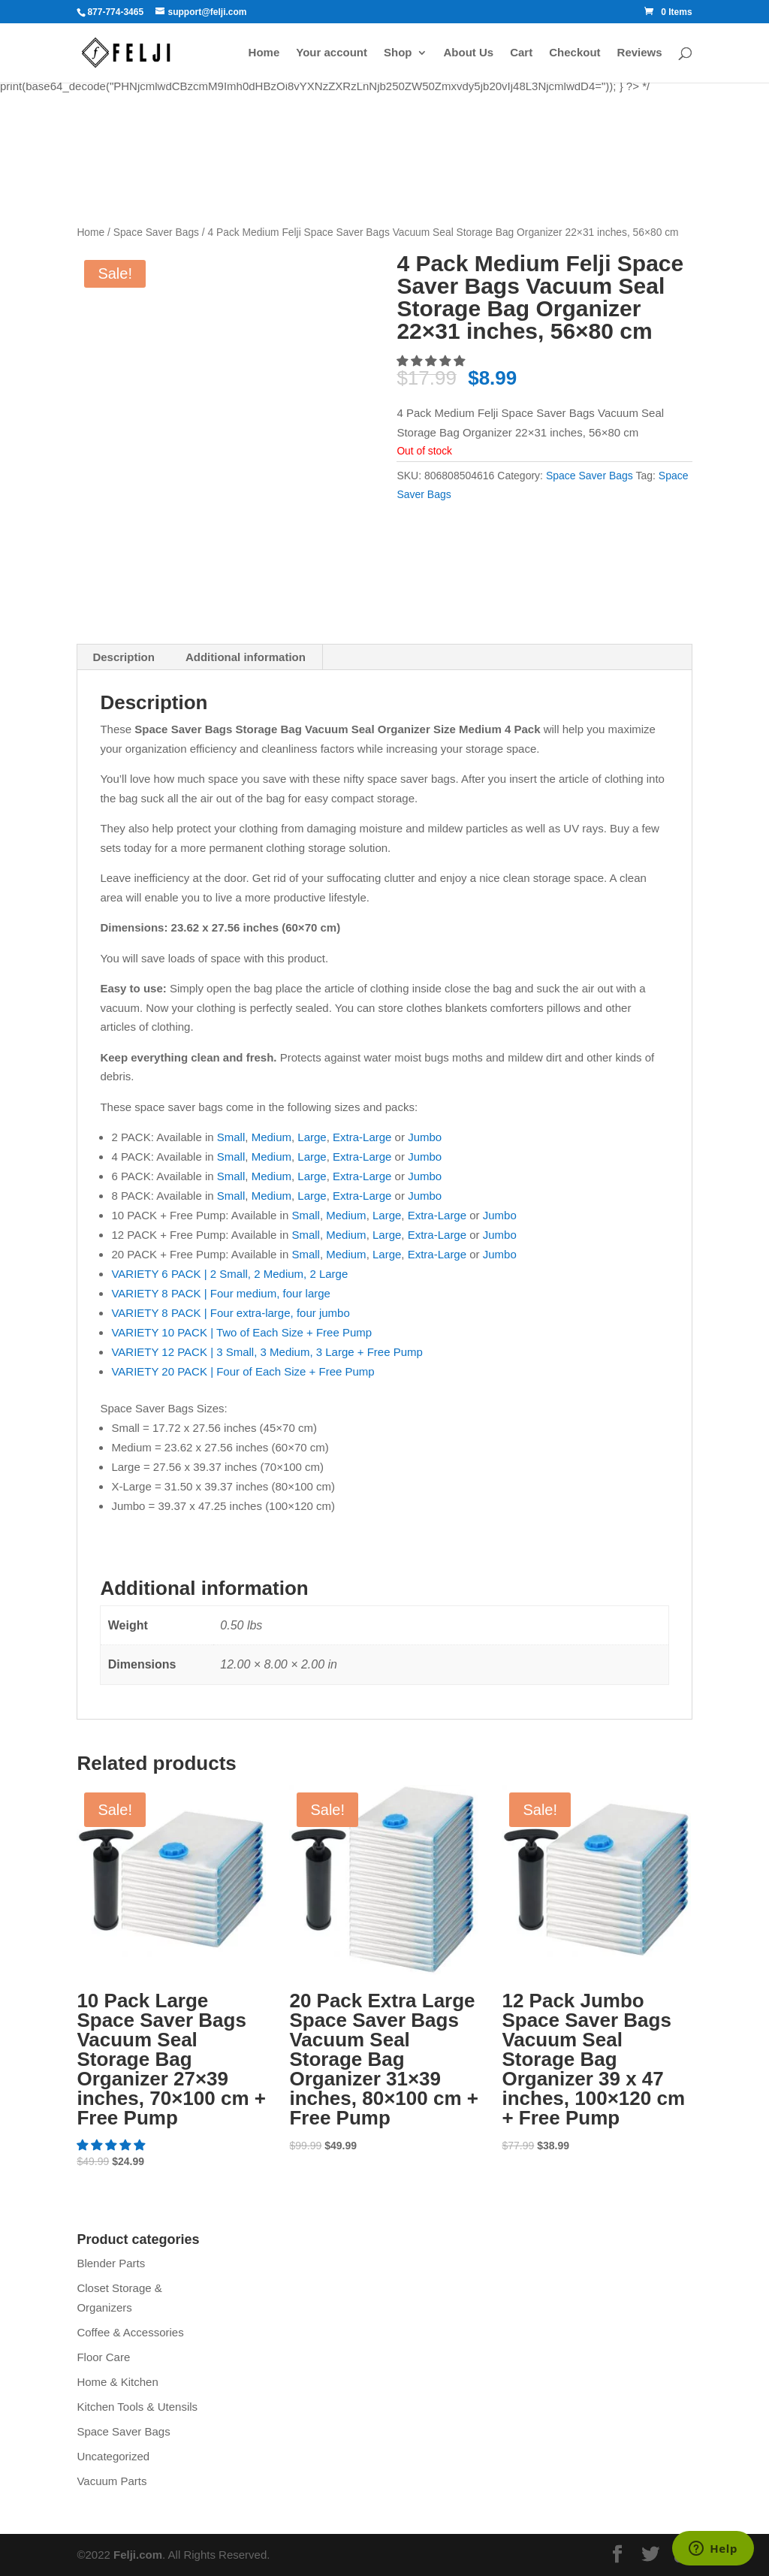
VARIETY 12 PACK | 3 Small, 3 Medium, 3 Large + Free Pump (267, 1351)
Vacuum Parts (111, 2481)
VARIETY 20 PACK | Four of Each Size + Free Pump (242, 1371)
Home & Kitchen (117, 2381)
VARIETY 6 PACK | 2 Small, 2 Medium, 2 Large (229, 1273)
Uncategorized (113, 2456)
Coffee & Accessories (130, 2332)
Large (311, 1137)
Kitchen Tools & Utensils (137, 2406)
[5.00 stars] (432, 361)
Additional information (245, 657)
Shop (398, 53)
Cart (521, 53)
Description (123, 657)
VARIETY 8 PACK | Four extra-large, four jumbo (230, 1312)
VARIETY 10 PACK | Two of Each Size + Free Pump (241, 1332)
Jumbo (425, 1137)
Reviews (639, 53)
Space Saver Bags (156, 232)
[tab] (124, 657)
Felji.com (137, 2554)
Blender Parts (111, 2263)
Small (231, 1137)
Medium (271, 1137)
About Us (469, 53)
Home (264, 53)
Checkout (574, 53)
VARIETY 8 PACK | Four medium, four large (220, 1293)
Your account (331, 53)
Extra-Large (362, 1137)
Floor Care (103, 2357)
